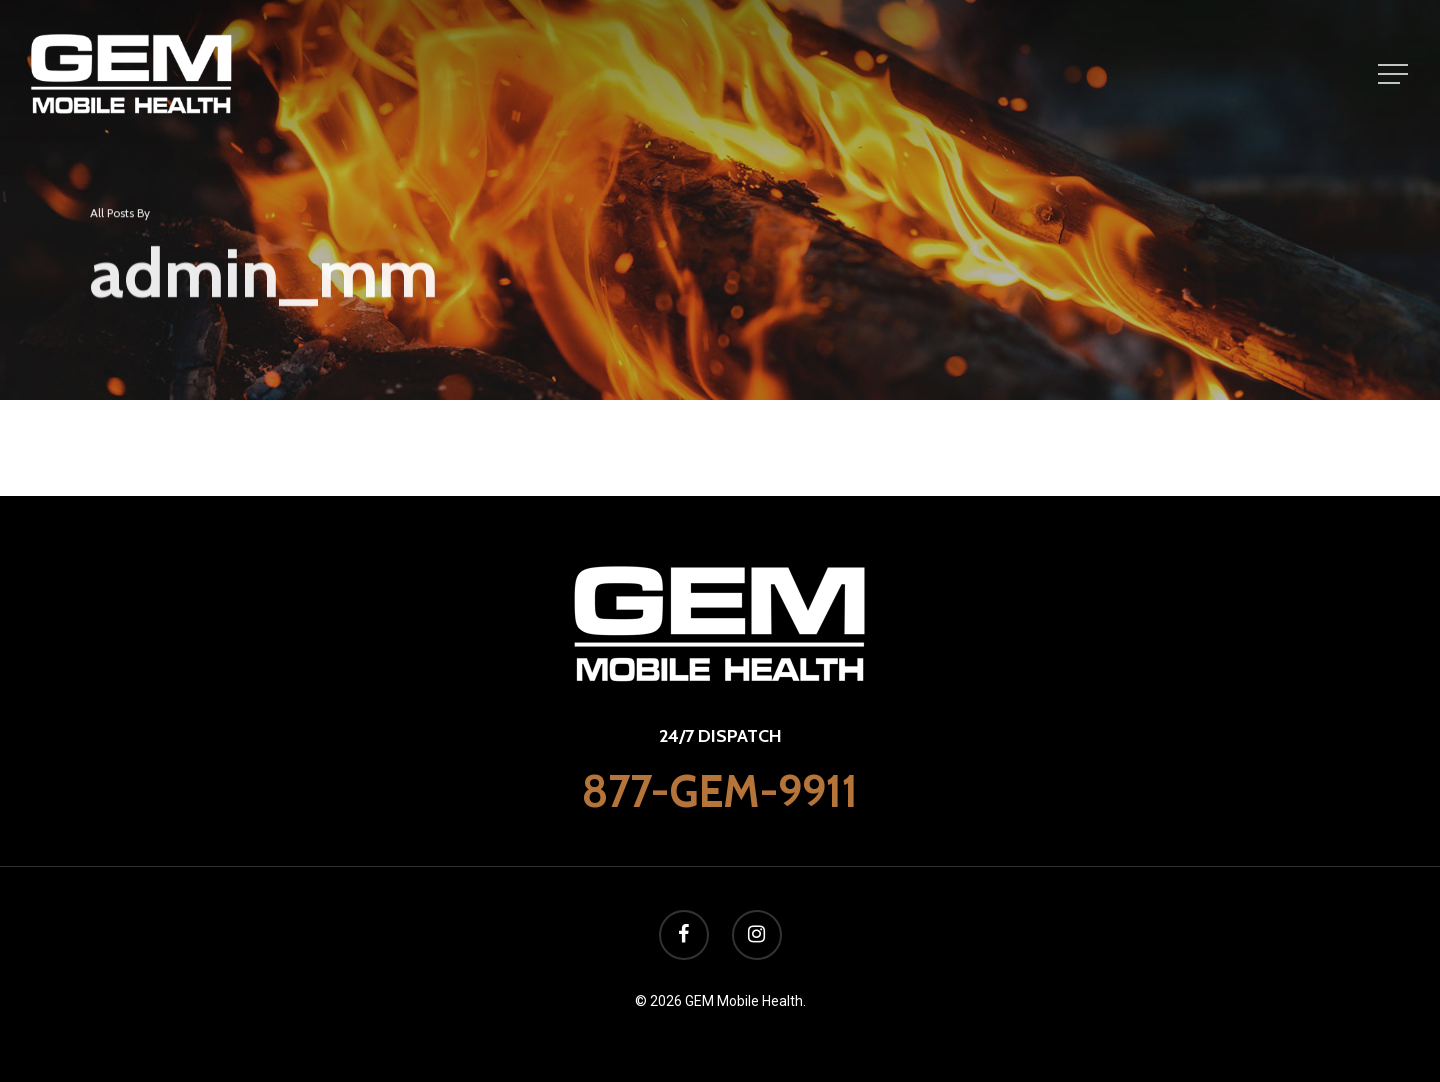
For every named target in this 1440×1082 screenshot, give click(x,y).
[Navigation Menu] (1395, 74)
